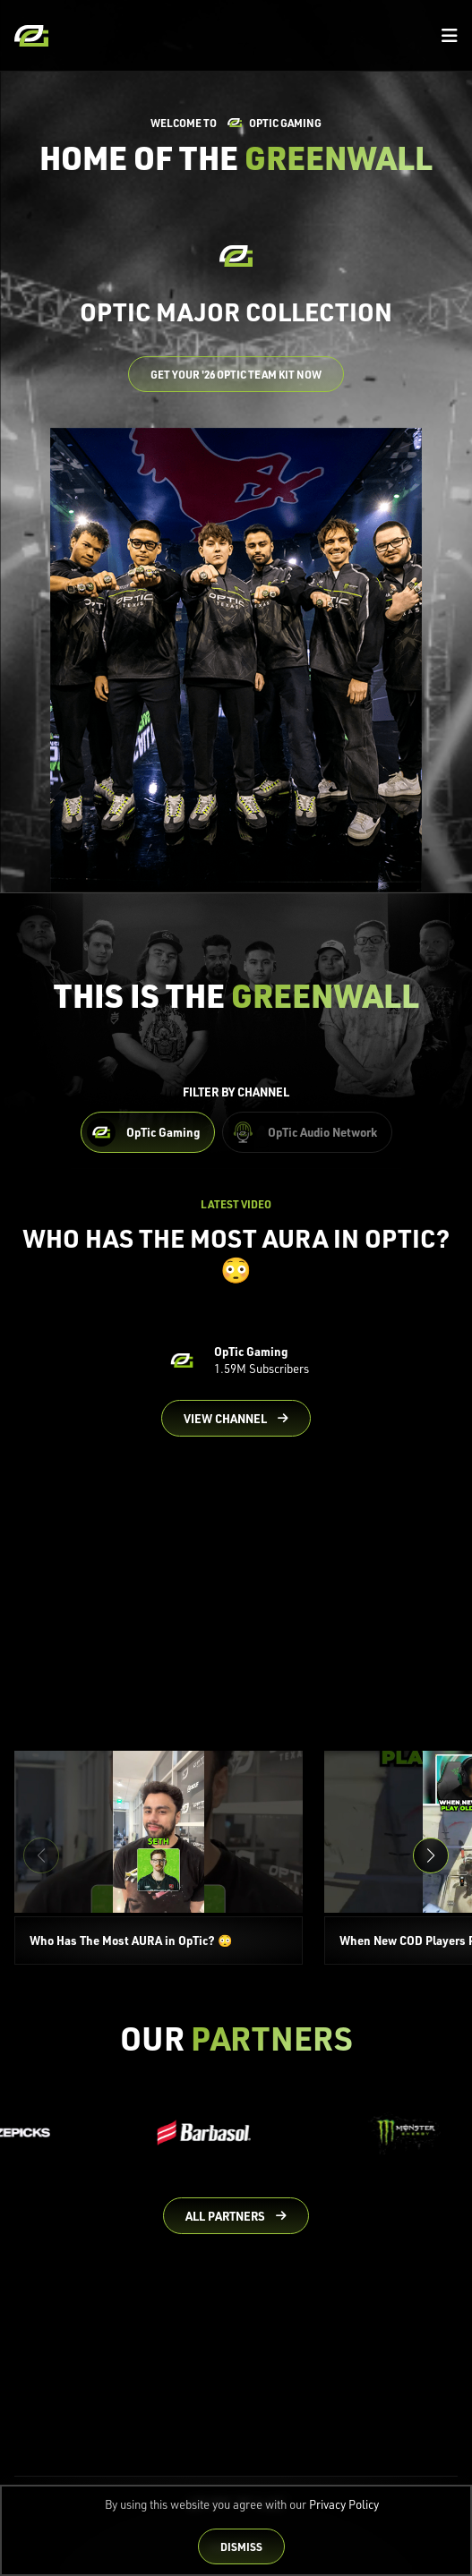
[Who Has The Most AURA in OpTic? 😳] (158, 1858)
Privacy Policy (344, 2504)
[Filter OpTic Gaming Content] (148, 1132)
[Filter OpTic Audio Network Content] (307, 1132)
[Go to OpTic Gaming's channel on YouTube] (236, 1418)
